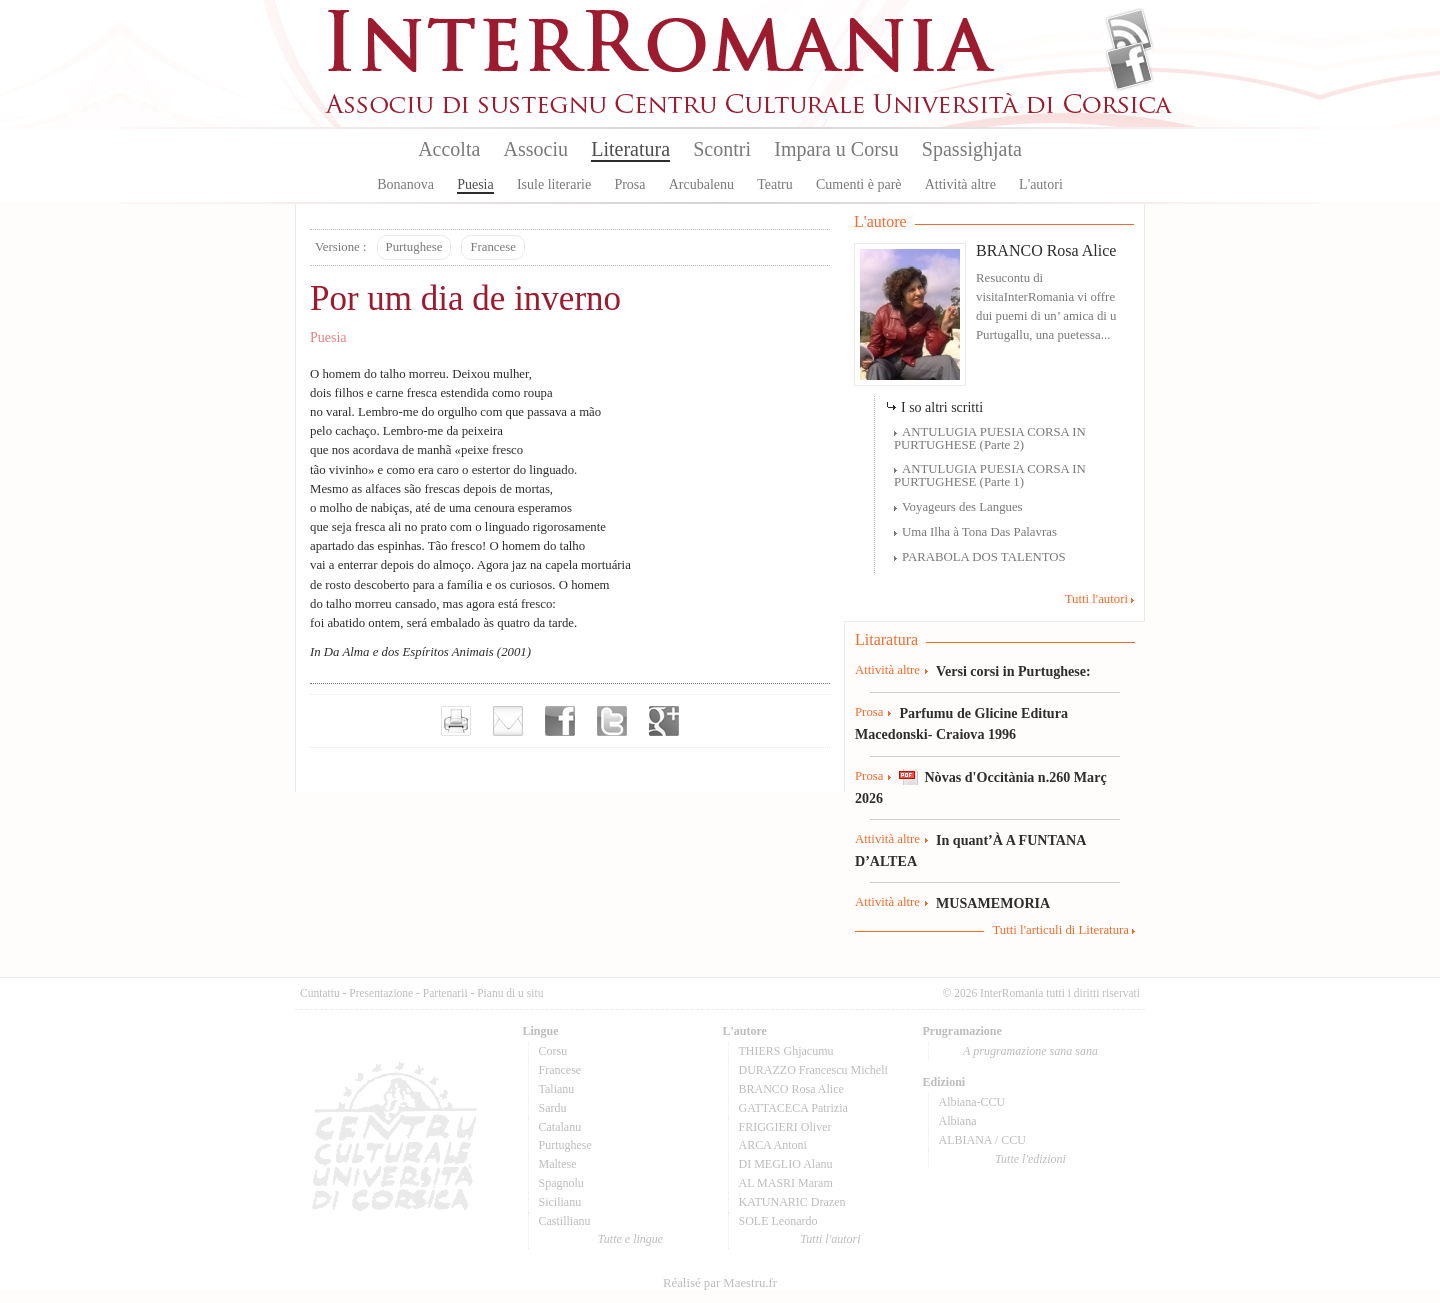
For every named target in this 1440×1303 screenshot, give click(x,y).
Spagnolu (561, 1183)
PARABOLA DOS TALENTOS (984, 557)
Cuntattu (320, 993)
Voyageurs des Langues (962, 507)
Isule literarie (554, 184)
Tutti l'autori (1096, 599)
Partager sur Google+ (664, 721)
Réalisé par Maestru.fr (720, 1283)
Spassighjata (972, 149)
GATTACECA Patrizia (793, 1108)
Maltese (558, 1164)
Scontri (722, 149)
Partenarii (445, 993)
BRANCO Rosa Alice (1046, 250)
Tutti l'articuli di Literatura (1060, 930)
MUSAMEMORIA (993, 903)
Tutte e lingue (630, 1239)
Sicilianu (560, 1202)
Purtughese (414, 247)
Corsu (553, 1051)
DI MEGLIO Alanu (786, 1164)
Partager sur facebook (560, 721)
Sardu (553, 1108)
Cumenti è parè (859, 184)
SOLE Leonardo (778, 1221)
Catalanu (560, 1127)
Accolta (449, 149)
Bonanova (405, 184)
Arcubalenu (701, 184)
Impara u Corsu (836, 149)
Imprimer (456, 721)
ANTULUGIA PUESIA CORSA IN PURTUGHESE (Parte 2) (990, 438)
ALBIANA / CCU (982, 1140)
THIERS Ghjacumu (786, 1051)
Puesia (475, 184)
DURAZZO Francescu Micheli (813, 1070)
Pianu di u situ (510, 993)
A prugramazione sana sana (1030, 1051)
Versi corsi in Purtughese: (1013, 671)
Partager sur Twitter (612, 721)
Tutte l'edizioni (1030, 1159)
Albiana (958, 1121)
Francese (492, 247)
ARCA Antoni (773, 1145)
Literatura (630, 149)
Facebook (1129, 66)
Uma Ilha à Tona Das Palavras (979, 532)
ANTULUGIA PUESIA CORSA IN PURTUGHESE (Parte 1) (990, 475)
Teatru (775, 184)
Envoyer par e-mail (508, 721)
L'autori (1041, 184)
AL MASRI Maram (786, 1183)
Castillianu (565, 1221)
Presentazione (381, 993)
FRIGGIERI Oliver (785, 1127)
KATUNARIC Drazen (792, 1202)
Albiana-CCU (972, 1102)
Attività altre (960, 184)
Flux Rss (1129, 33)
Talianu (557, 1089)
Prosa (629, 184)
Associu (536, 149)
